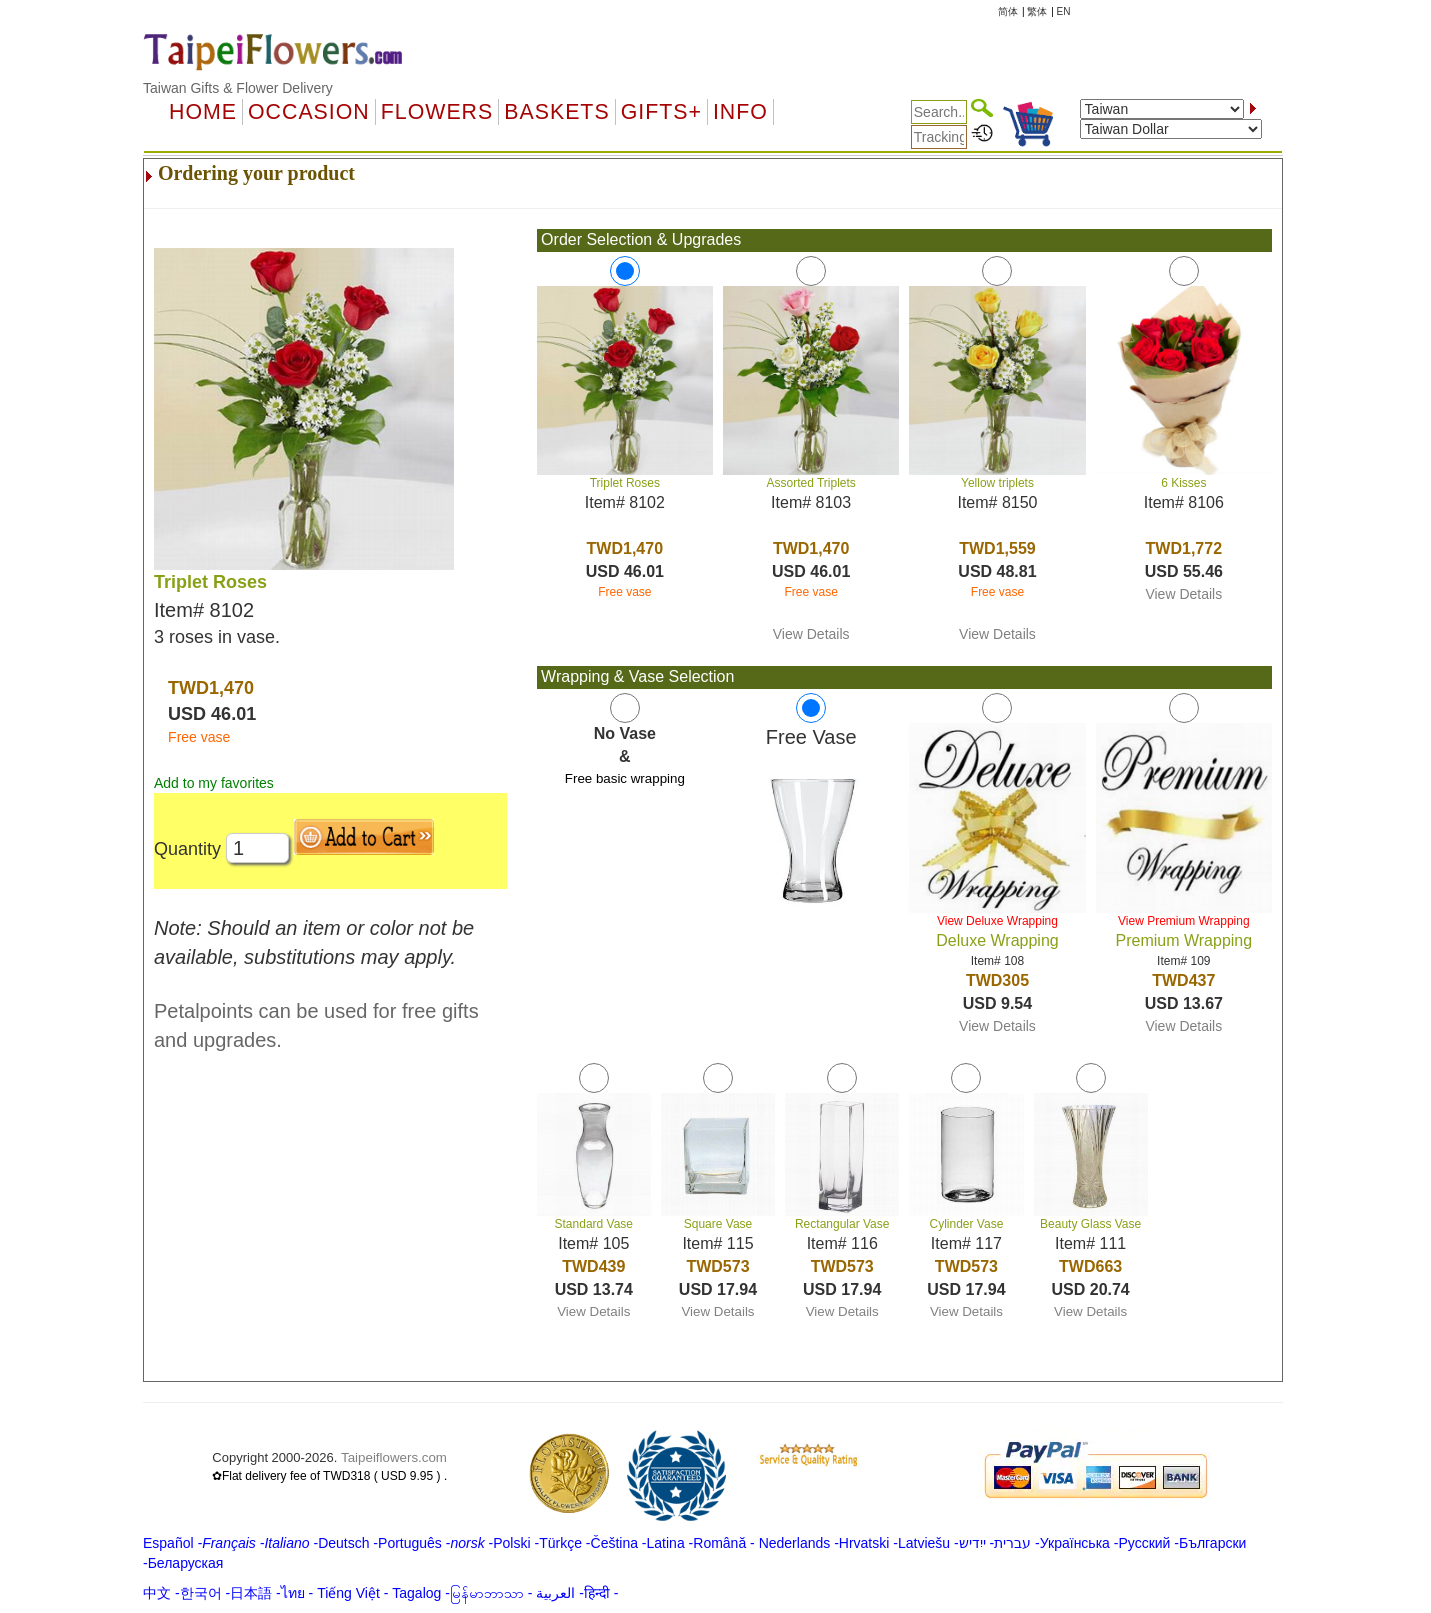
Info (740, 112)
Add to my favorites (214, 783)
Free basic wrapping (625, 778)
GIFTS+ (661, 112)
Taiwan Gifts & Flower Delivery (238, 88)
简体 (1008, 11)
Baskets (556, 112)
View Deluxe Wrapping (997, 921)
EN (1064, 11)
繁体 (1037, 11)
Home (203, 112)
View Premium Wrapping (1184, 921)
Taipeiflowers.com (394, 1457)
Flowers (437, 112)
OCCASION (309, 112)
